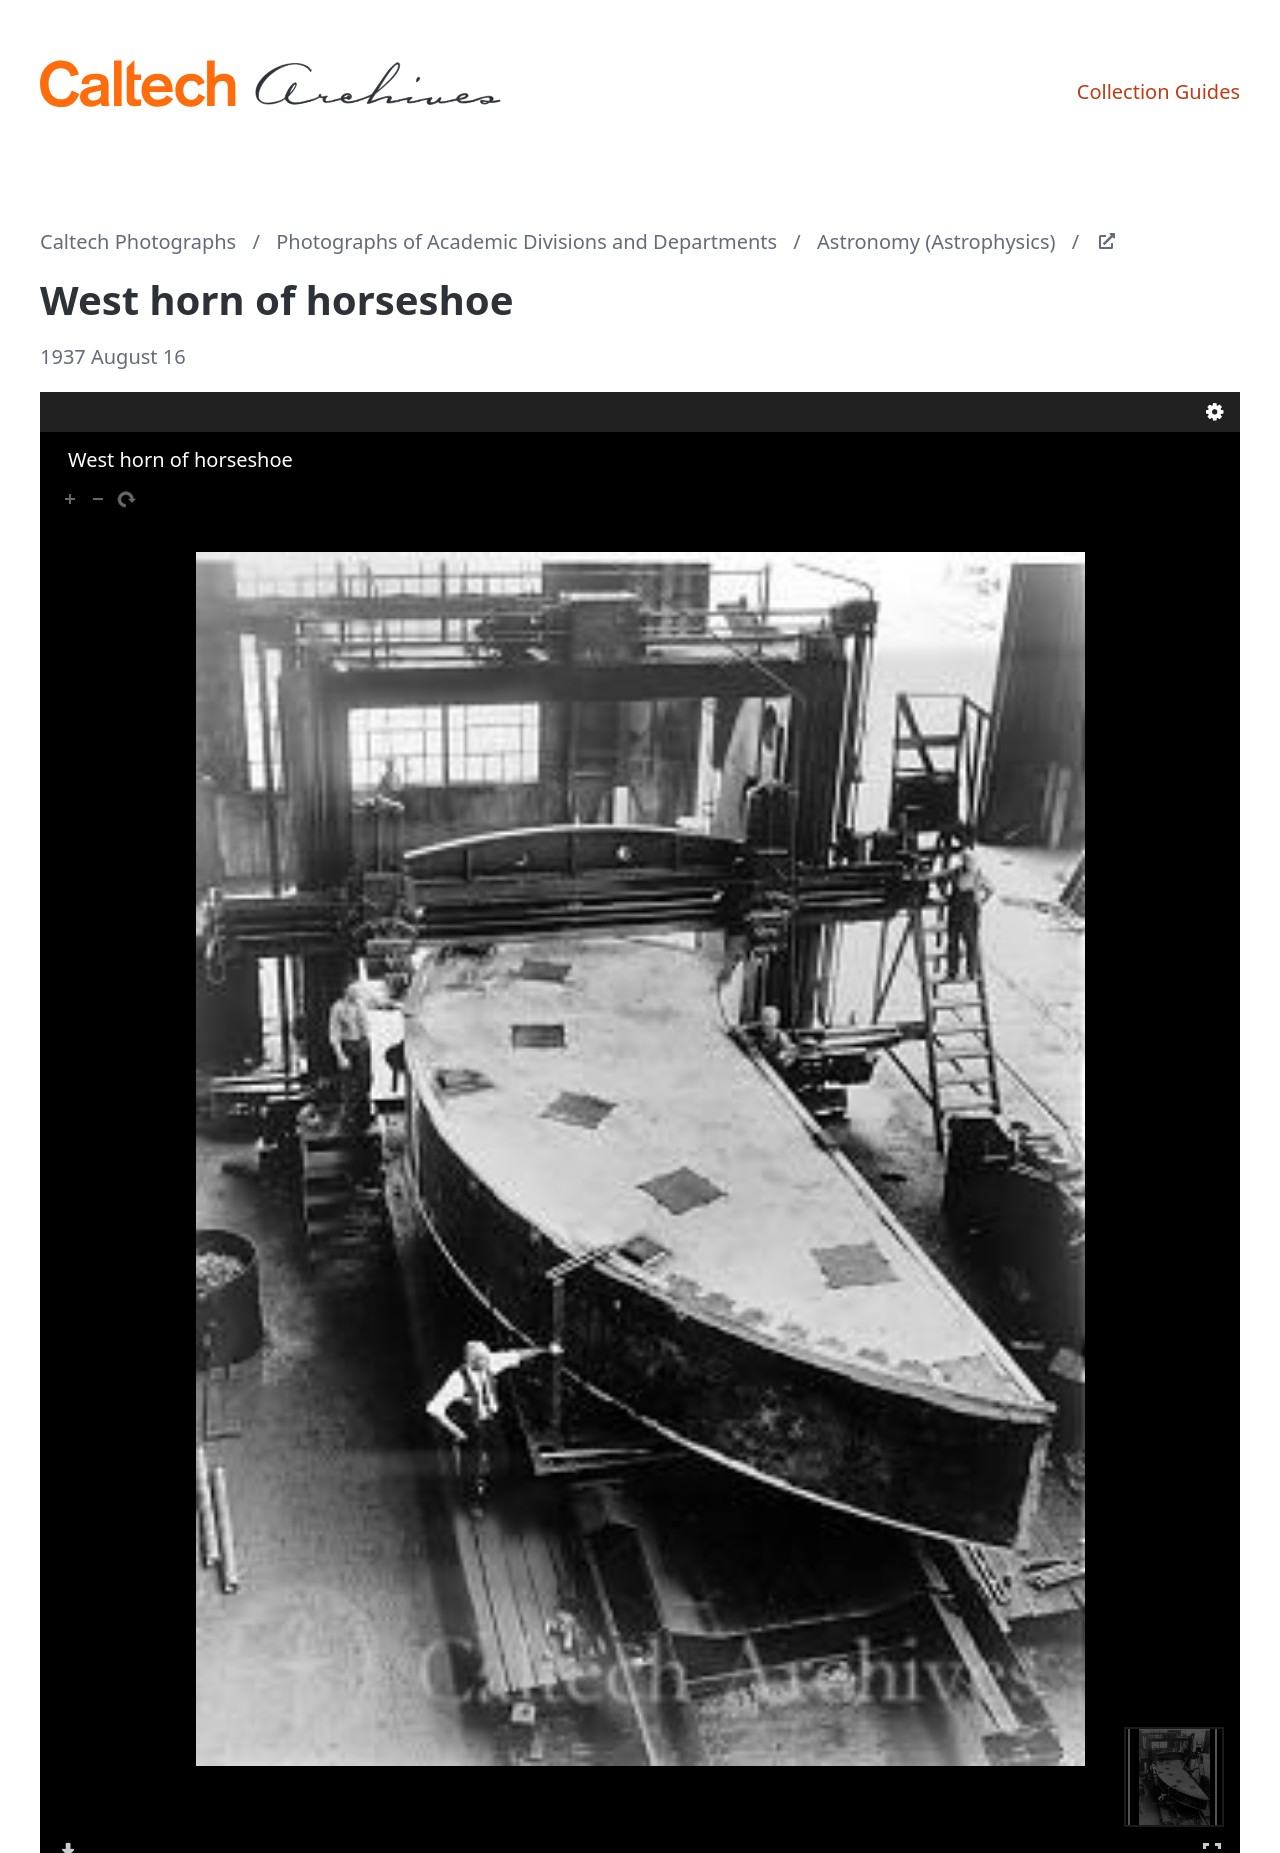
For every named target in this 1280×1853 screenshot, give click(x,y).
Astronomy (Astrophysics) (936, 241)
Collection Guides (1158, 91)
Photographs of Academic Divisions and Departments (526, 241)
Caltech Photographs (138, 241)
